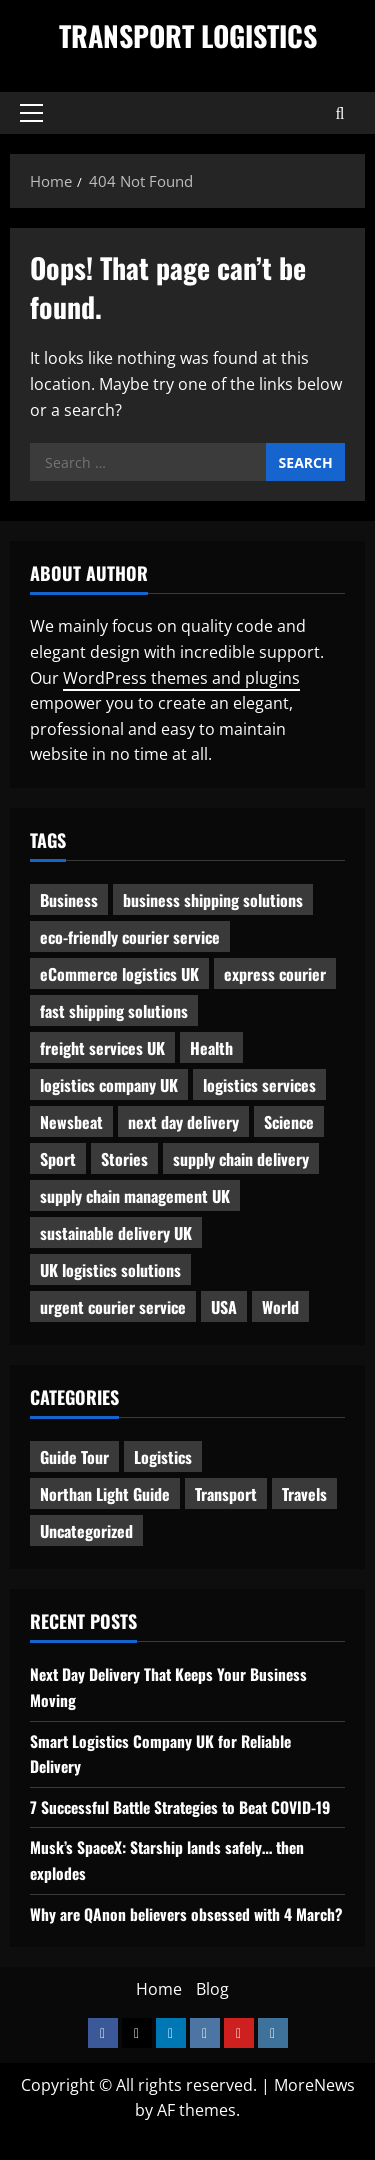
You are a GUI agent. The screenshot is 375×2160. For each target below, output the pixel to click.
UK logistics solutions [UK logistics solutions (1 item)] (110, 1270)
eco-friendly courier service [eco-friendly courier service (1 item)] (130, 937)
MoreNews (314, 2110)
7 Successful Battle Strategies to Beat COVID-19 (186, 1807)
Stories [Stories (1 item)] (124, 1159)
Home (159, 2015)
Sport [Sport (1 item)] (58, 1159)
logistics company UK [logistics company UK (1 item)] (109, 1085)
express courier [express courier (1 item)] (275, 974)
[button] (31, 113)
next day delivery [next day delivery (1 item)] (183, 1122)
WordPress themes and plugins (181, 678)
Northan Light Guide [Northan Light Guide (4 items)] (105, 1494)
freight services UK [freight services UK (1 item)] (102, 1048)
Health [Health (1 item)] (211, 1048)
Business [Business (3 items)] (69, 900)
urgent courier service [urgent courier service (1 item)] (113, 1307)
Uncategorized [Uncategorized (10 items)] (86, 1531)
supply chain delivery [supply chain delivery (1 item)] (241, 1159)
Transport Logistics (188, 35)
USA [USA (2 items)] (224, 1307)
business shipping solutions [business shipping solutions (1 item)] (213, 900)
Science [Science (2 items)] (289, 1122)
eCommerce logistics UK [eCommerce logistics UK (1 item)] (119, 974)
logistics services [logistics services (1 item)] (259, 1085)
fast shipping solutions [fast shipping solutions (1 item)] (114, 1011)
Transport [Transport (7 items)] (226, 1494)
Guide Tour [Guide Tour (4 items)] (74, 1457)
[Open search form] (340, 113)
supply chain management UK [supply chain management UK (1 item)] (135, 1196)
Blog (212, 2015)
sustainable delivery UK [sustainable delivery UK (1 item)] (116, 1233)
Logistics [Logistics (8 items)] (163, 1457)
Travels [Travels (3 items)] (304, 1494)
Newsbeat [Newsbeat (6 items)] (71, 1122)
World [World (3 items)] (280, 1307)
